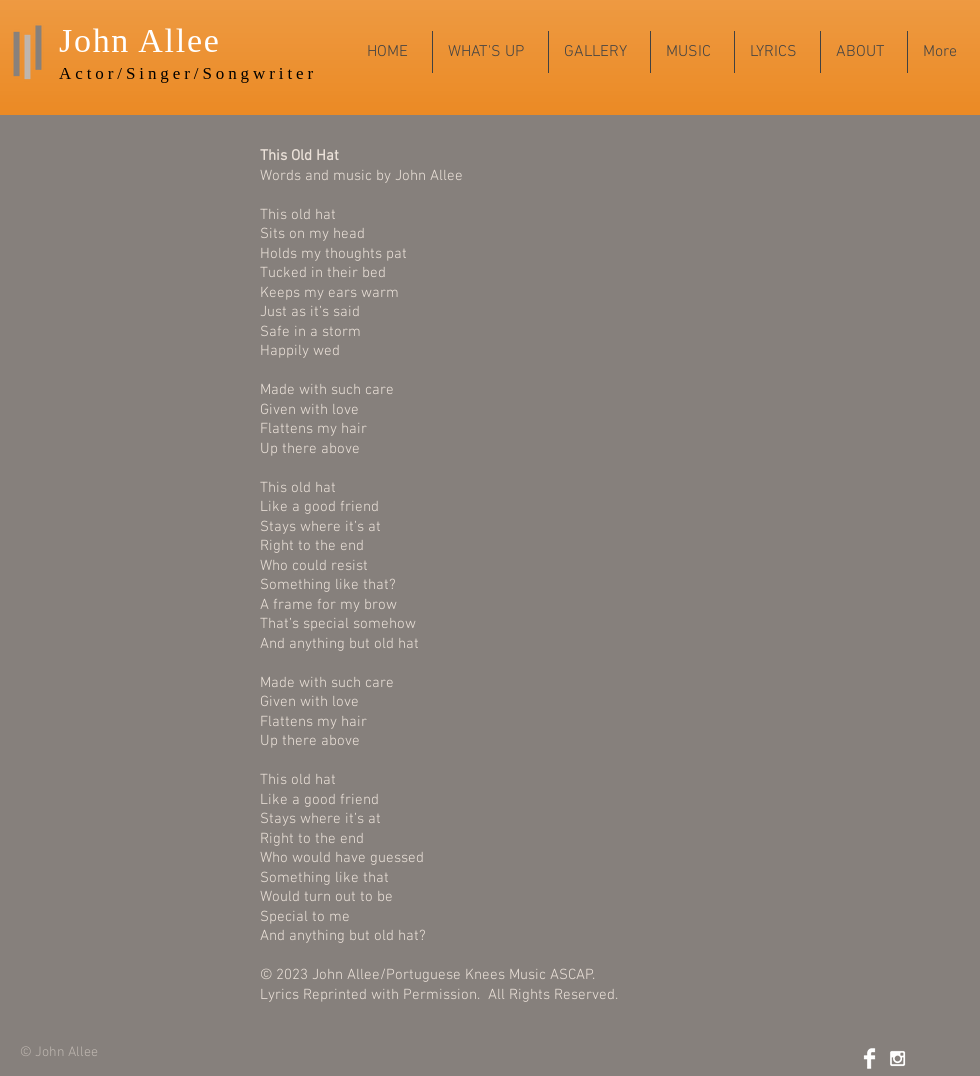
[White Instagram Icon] (897, 1058)
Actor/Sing (116, 73)
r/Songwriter (250, 73)
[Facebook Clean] (869, 1058)
